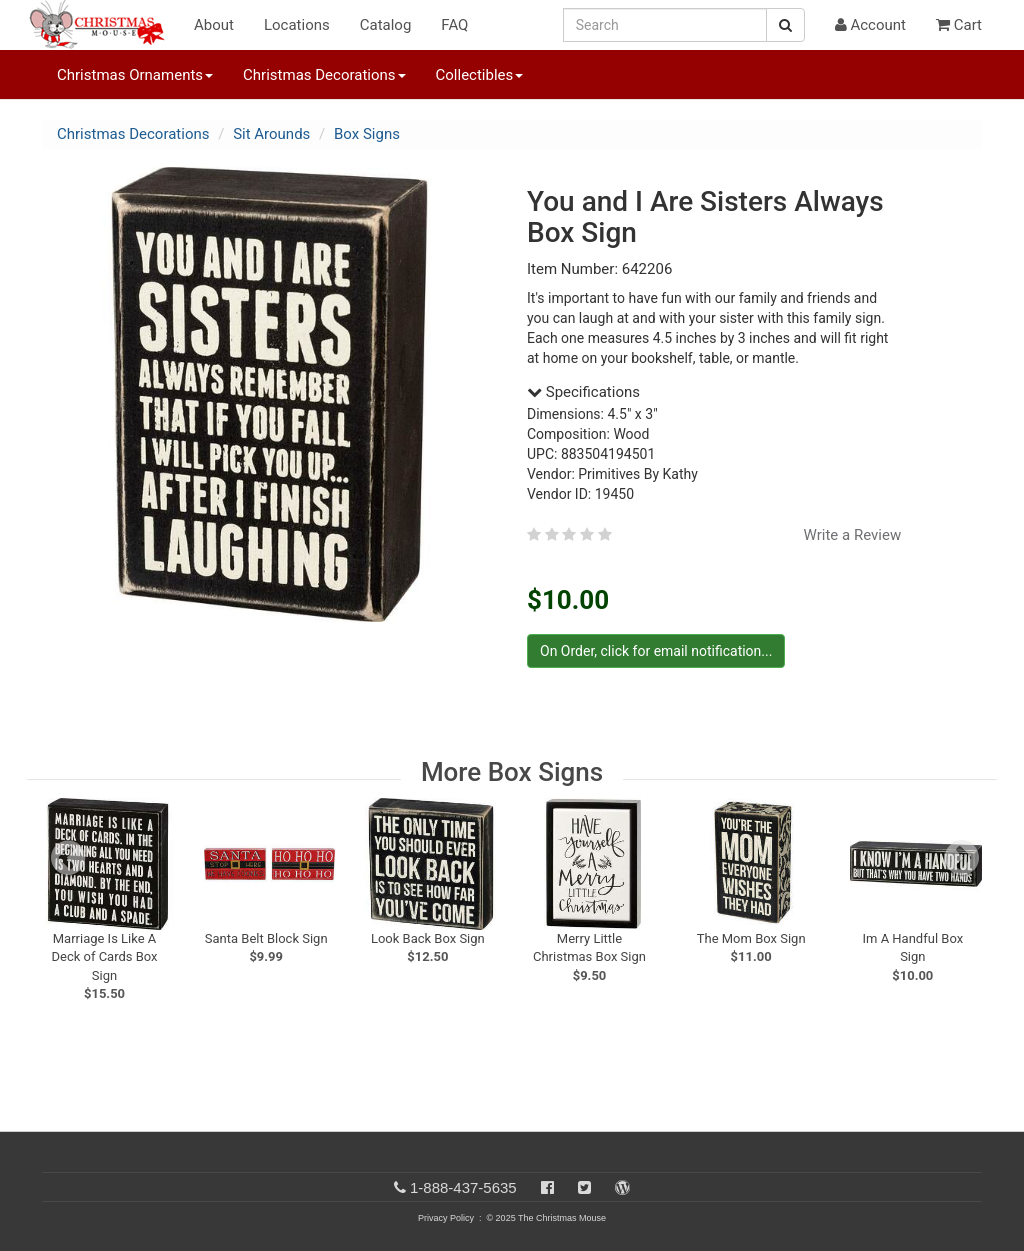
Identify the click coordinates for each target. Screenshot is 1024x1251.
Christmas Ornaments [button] (135, 75)
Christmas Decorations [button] (324, 75)
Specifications (583, 392)
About (214, 25)
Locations (297, 25)
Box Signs (367, 134)
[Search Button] (785, 25)
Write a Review (853, 535)
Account (870, 25)
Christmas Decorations (133, 134)
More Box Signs (512, 772)
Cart (959, 25)
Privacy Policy (446, 1218)
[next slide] (962, 858)
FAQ (454, 25)
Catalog (386, 25)
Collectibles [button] (480, 75)
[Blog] (622, 1187)
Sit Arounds (271, 134)
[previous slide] (68, 858)
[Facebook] (547, 1187)
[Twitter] (584, 1187)
